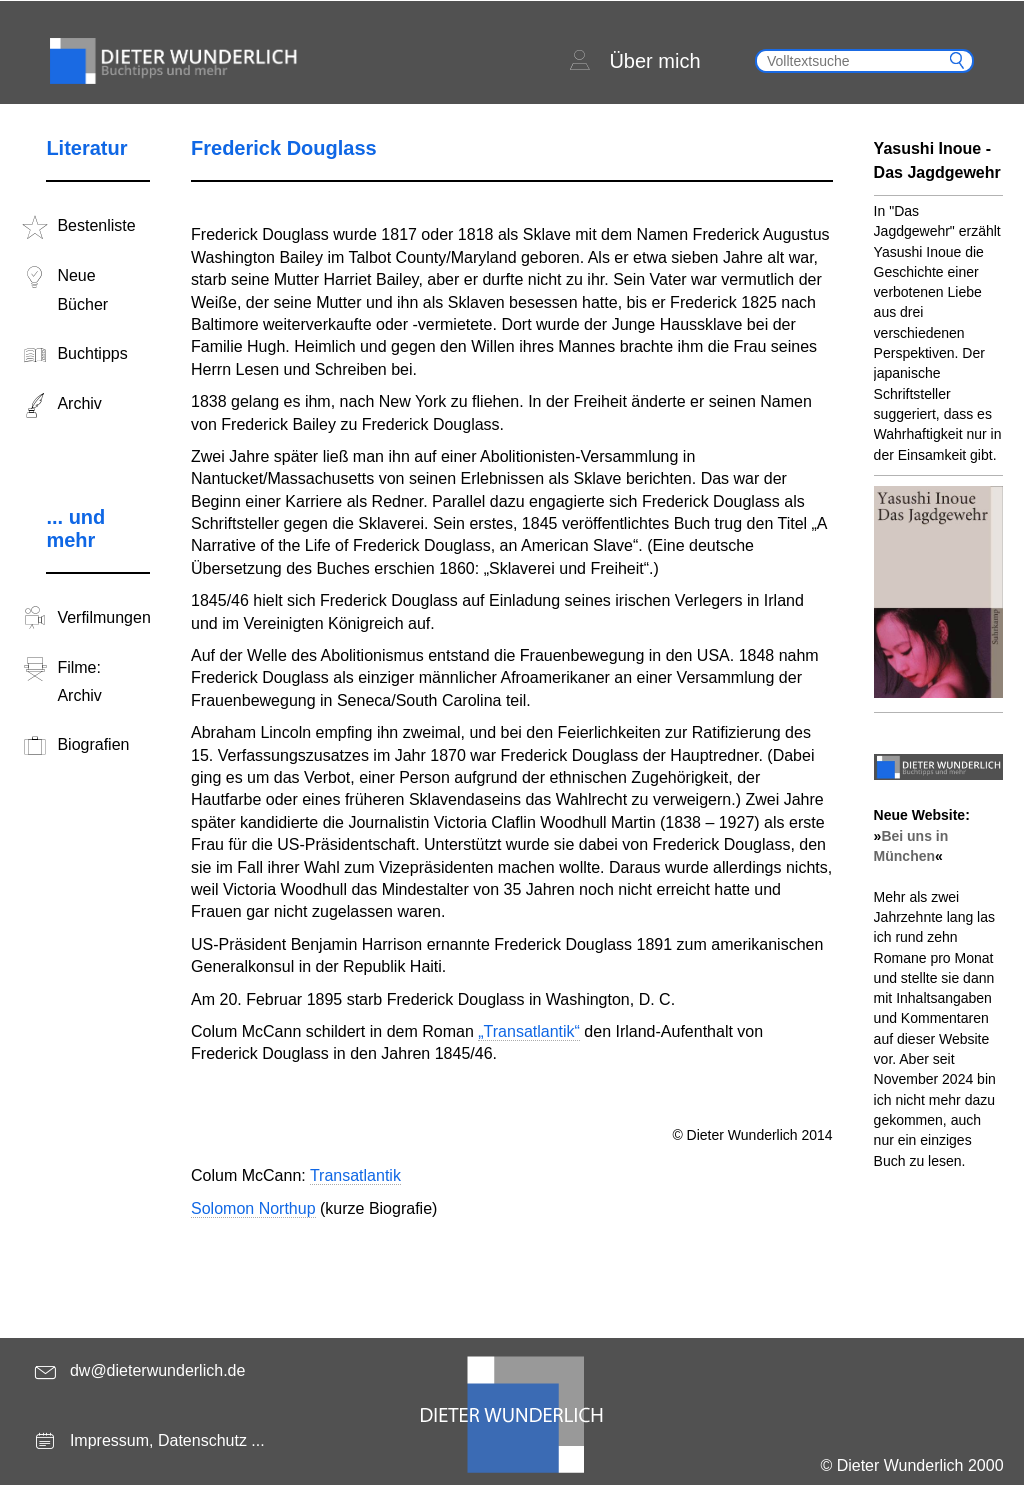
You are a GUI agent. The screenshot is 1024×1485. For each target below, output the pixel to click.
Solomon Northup (253, 1208)
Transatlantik (355, 1175)
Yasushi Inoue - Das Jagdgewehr (937, 160)
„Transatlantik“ (529, 1031)
